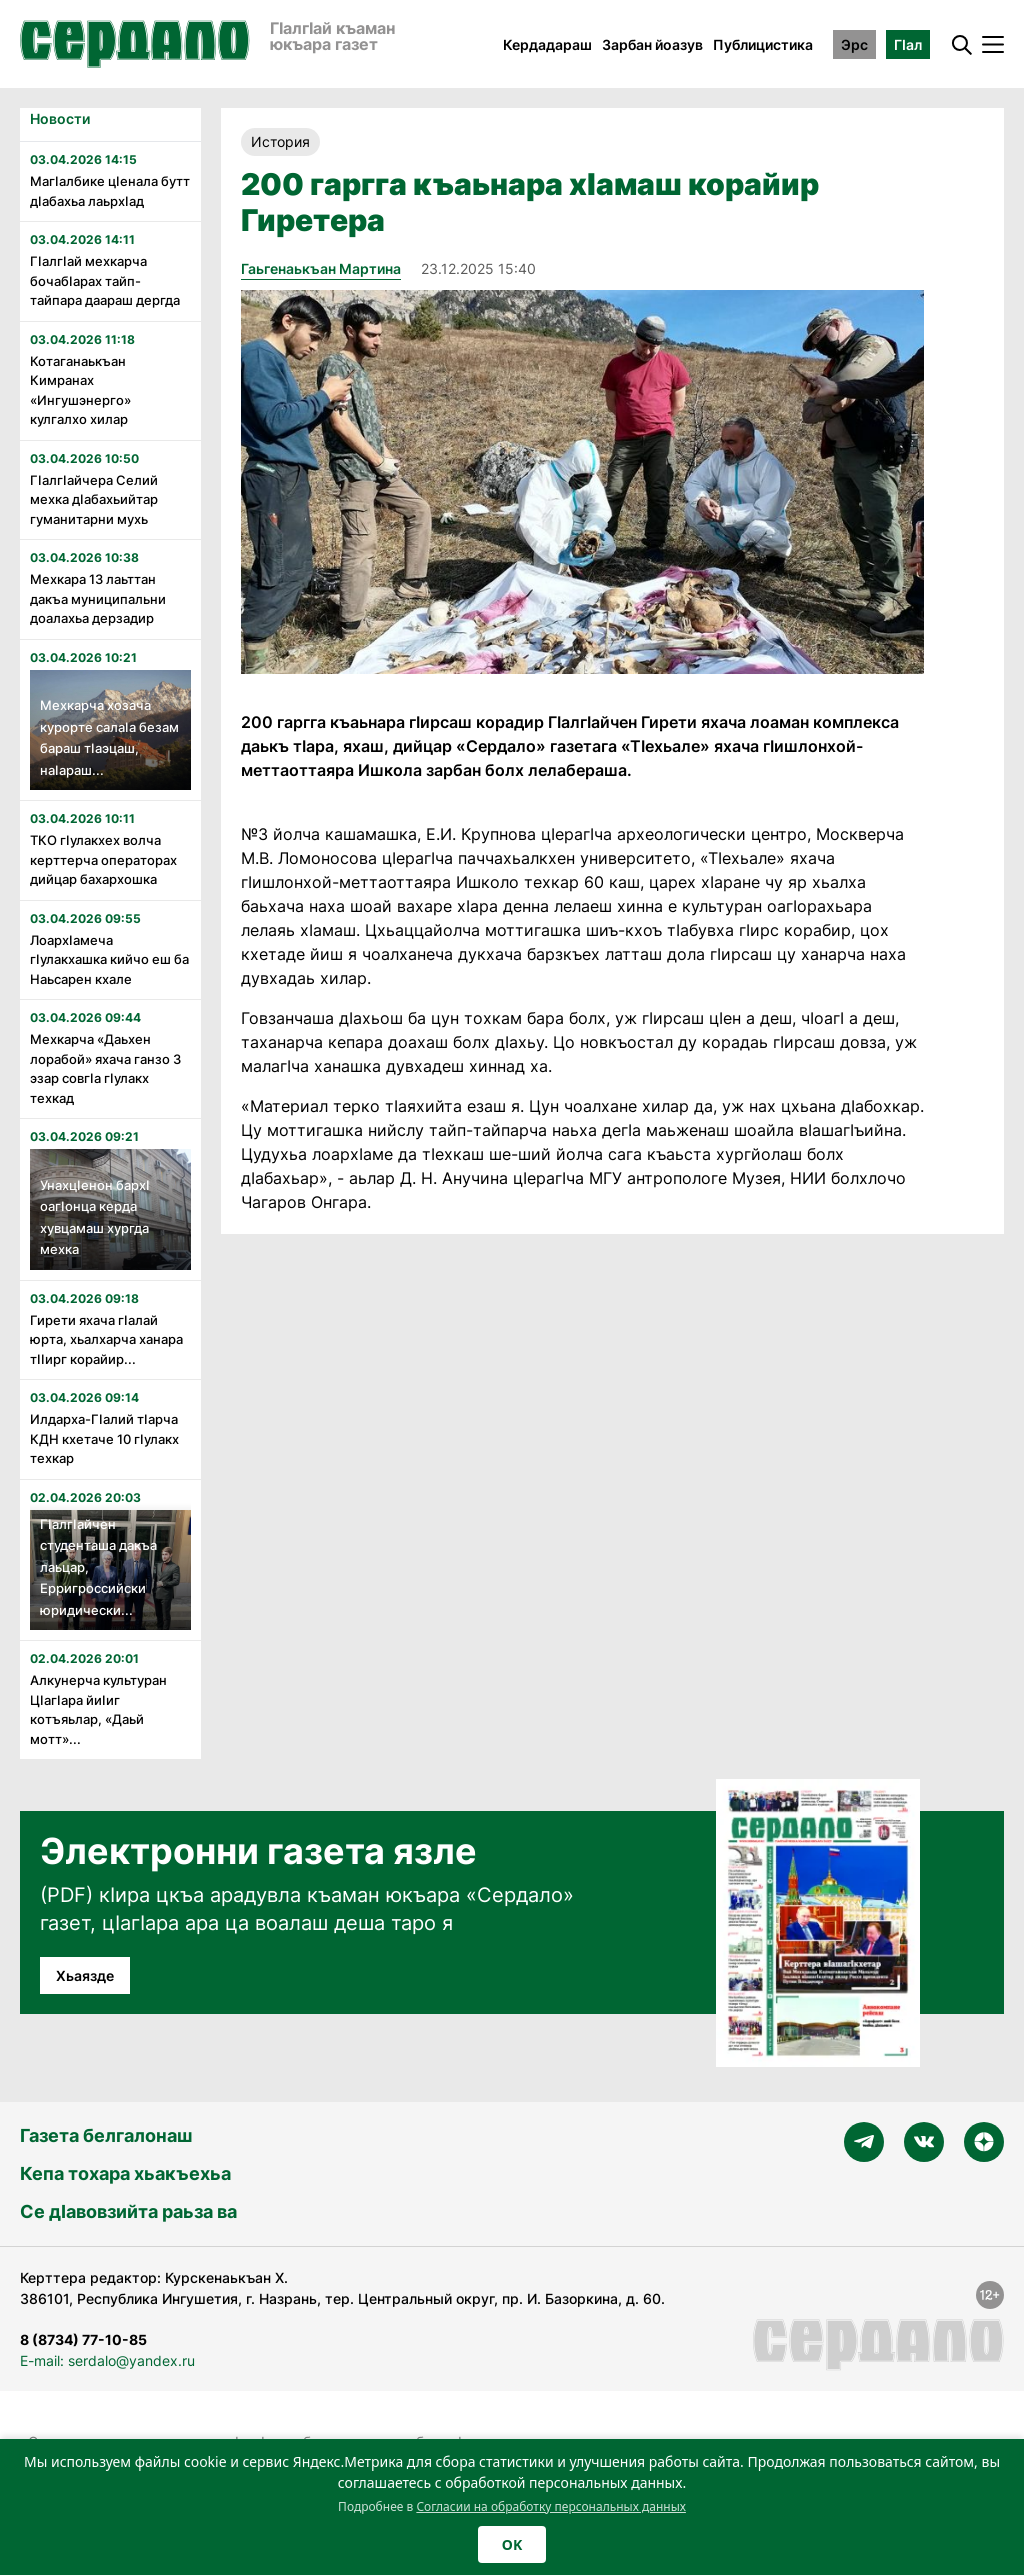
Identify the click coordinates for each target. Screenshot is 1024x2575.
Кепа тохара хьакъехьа (125, 2173)
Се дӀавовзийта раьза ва (128, 2211)
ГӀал (908, 44)
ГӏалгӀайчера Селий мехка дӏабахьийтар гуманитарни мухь (94, 499)
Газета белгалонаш (106, 2135)
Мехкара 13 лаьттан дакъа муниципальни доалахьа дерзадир (98, 598)
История (280, 141)
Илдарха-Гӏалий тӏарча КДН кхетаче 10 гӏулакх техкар (104, 1438)
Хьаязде (85, 1975)
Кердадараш (547, 44)
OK (512, 2544)
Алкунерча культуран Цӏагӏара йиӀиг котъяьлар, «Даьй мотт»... (98, 1709)
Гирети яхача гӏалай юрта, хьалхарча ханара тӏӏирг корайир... (106, 1339)
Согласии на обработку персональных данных (551, 2506)
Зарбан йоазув (652, 44)
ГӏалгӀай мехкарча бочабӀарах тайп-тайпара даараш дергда (105, 280)
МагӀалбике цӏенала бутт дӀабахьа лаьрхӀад (110, 191)
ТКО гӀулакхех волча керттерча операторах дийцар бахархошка (103, 859)
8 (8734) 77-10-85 (83, 2339)
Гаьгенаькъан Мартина (321, 268)
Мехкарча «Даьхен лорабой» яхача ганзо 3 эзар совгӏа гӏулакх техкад (105, 1068)
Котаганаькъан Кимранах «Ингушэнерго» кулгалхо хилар (80, 390)
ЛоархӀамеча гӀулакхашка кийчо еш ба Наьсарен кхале (109, 959)
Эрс (854, 44)
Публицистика (763, 44)
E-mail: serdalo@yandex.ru (107, 2360)
